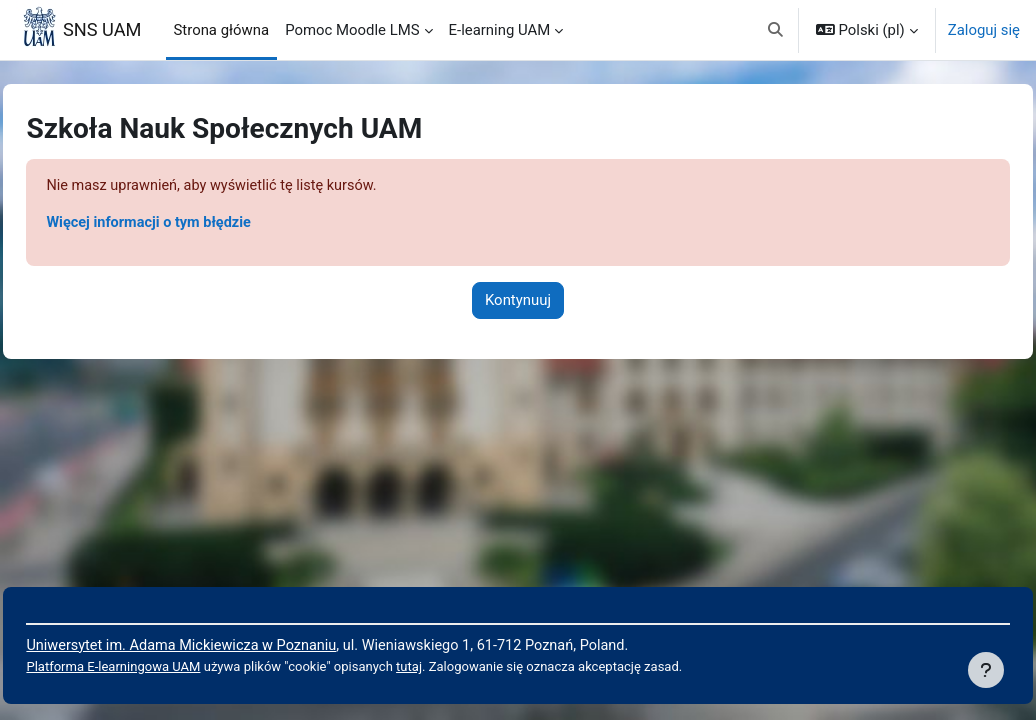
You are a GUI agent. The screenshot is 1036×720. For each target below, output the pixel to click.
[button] (775, 30)
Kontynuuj (518, 301)
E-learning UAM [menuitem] (500, 30)
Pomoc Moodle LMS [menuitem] (352, 30)
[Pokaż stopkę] (986, 670)
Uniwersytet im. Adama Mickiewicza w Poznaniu (230, 644)
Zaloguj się (984, 30)
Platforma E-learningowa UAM (160, 667)
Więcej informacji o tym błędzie (196, 224)
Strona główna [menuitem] (222, 30)
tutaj (465, 667)
